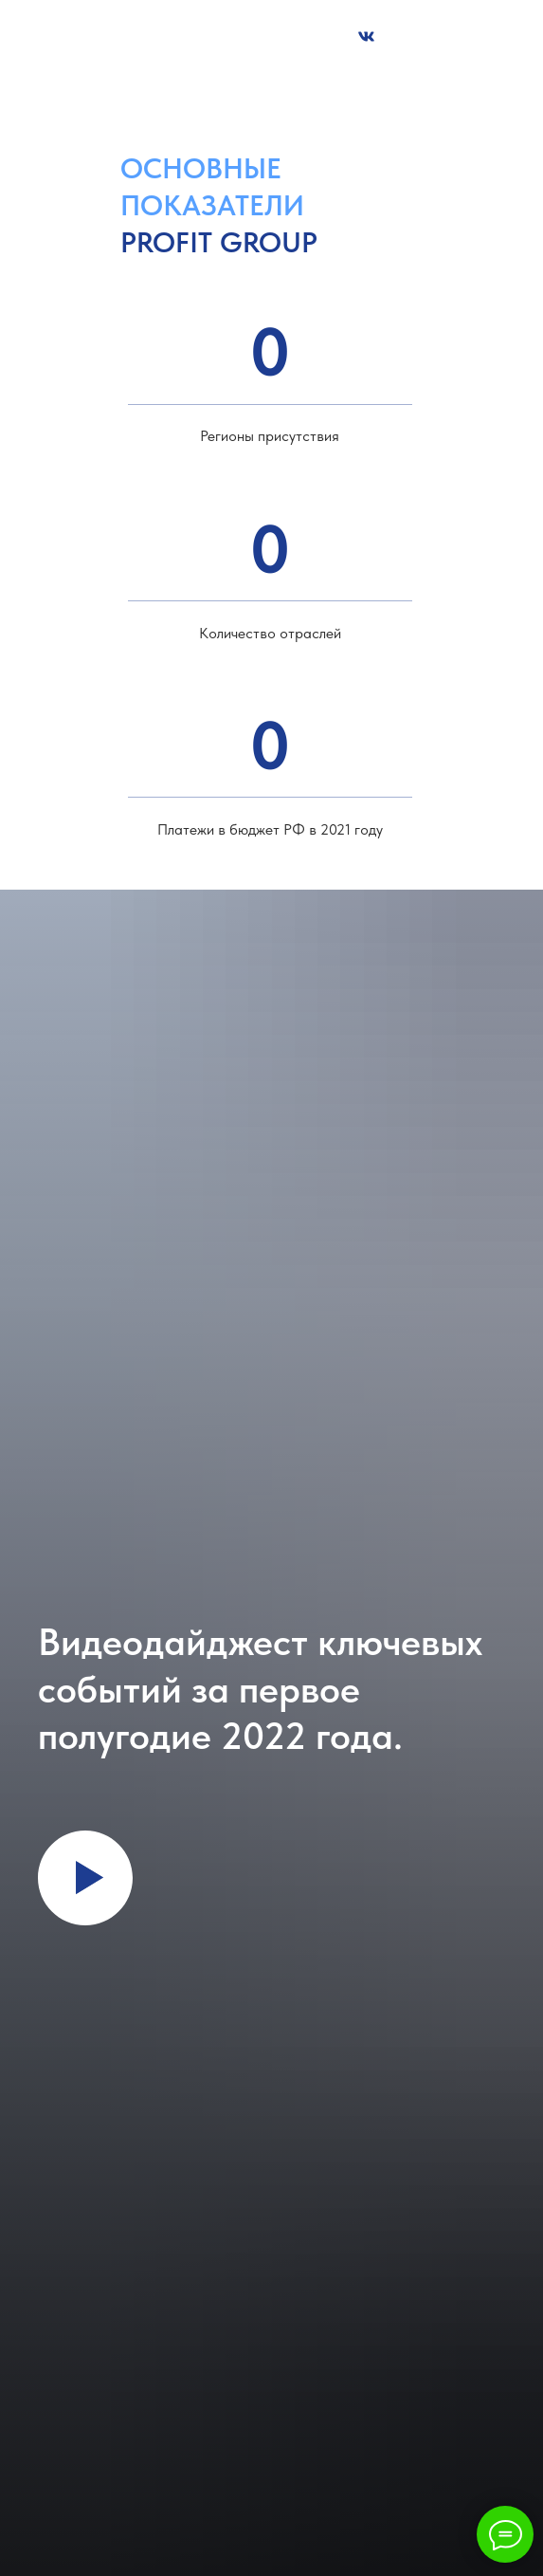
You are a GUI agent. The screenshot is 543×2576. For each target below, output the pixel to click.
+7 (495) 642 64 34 (225, 76)
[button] (232, 38)
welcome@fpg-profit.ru (363, 76)
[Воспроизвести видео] (85, 1878)
